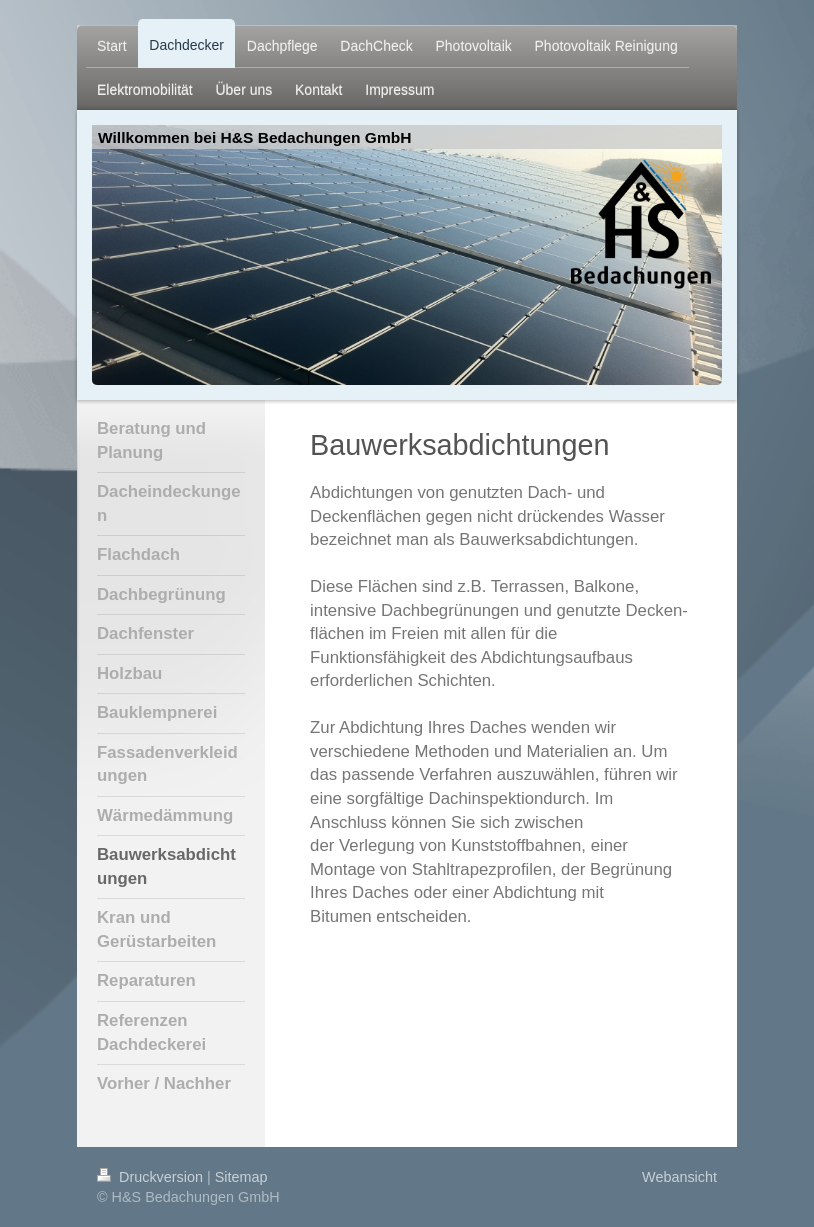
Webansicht (679, 1177)
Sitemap (241, 1177)
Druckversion (152, 1177)
